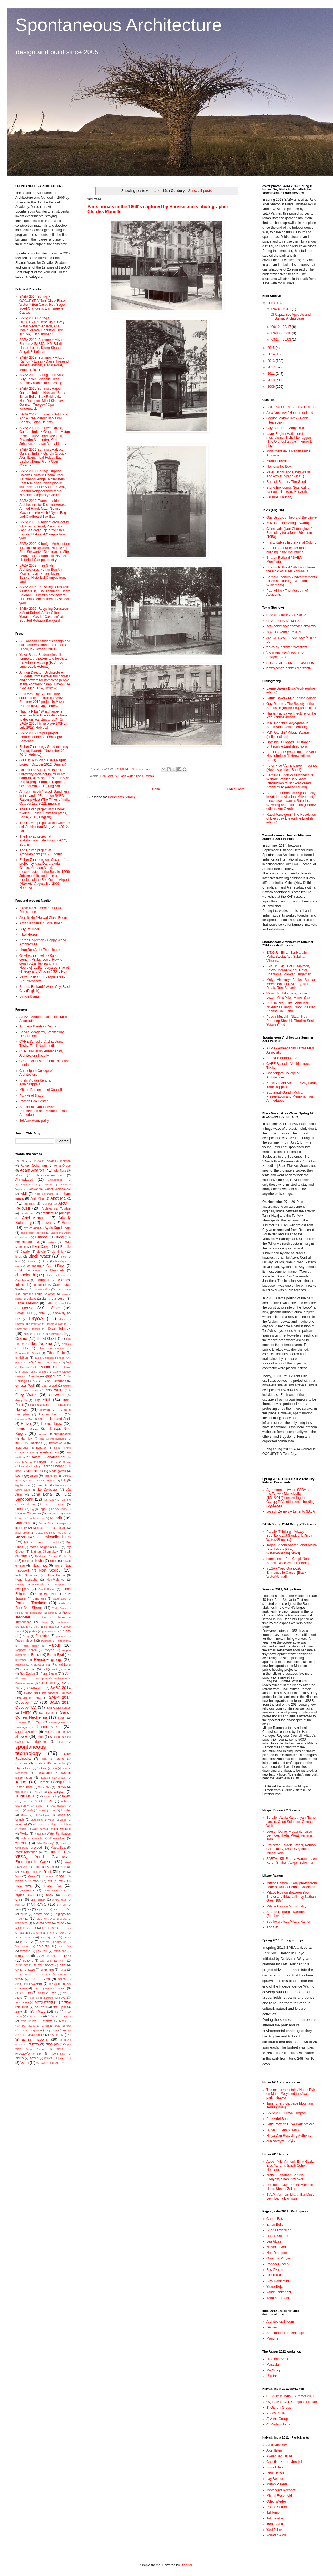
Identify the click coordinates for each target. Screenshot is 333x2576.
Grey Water (26, 1394)
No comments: (142, 769)
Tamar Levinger (51, 1782)
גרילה (50, 1932)
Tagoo (20, 1782)
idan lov (26, 1438)
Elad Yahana (40, 1343)
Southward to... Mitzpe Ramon (288, 1922)
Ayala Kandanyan (58, 1228)
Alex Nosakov (276, 2445)
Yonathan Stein (43, 1866)
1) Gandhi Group (278, 2407)
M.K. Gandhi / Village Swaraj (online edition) (287, 734)
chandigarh (25, 1275)
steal (44, 1758)
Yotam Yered (29, 1871)
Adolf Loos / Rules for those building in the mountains (286, 550)
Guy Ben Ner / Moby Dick (285, 428)
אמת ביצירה (59, 1899)
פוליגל (51, 2016)
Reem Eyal (55, 1655)
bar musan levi (27, 1242)
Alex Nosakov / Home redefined (289, 413)
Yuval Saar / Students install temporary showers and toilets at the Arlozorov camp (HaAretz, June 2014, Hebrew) (43, 661)
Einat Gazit (46, 1338)
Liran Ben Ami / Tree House (39, 950)
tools (63, 1801)
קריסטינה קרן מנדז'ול (31, 2039)
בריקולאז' (21, 1918)
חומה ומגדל (22, 1946)
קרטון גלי (56, 2035)
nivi (57, 1565)
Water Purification (59, 1833)
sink (41, 1737)
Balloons (24, 1237)
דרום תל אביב (24, 1937)
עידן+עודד (59, 2007)
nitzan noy (39, 1565)
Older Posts (235, 789)
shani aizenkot (26, 1732)
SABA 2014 (60, 1687)
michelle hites (57, 1537)
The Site (272, 1927)
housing (42, 1433)
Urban (61, 1815)
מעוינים (53, 1983)
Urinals (149, 775)
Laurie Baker (23, 1489)
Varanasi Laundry (279, 497)
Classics (61, 1275)
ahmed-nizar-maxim (49, 1175)
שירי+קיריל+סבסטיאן (28, 2053)
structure (21, 1763)
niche (53, 1560)
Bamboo (41, 1237)
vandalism (37, 1819)
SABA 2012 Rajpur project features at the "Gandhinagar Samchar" (40, 737)
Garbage (21, 1381)
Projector (42, 1636)
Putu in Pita (63, 1640)
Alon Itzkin (274, 2450)
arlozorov (48, 1223)
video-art (21, 1824)
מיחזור (19, 1979)
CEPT (37, 1270)
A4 (39, 1160)
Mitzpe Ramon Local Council (40, 1090)
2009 (272, 387)
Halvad (61, 1404)
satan (61, 1717)
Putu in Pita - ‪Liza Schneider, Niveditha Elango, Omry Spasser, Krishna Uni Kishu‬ (291, 1007)
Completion (22, 1280)
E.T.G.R (39, 1333)
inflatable (36, 1443)
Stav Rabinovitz (277, 2281)
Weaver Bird (57, 1838)
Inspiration (22, 1447)
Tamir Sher (44, 1787)
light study (50, 1499)
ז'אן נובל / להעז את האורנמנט (286, 615)
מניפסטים (35, 1984)
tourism (39, 1805)
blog (63, 1256)
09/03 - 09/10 (281, 333)
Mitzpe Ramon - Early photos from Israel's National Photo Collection (291, 1885)
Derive (28, 1308)
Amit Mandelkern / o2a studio (40, 923)
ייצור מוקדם (60, 1951)
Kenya (67, 1461)
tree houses (58, 1805)
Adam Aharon (32, 1170)
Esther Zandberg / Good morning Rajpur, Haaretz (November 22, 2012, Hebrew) (43, 751)
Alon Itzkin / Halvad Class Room (43, 918)
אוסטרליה (46, 1876)
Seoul (37, 1722)
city (48, 1275)
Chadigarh (57, 1270)
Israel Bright (26, 1452)
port (36, 1626)
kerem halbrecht (29, 1466)
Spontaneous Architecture (118, 25)
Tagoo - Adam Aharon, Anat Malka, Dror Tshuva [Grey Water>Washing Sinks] (292, 1549)
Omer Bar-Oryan (278, 2258)
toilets (66, 1796)
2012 (272, 367)
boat (18, 1261)
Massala (38, 1527)
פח (34, 2020)
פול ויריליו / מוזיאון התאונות (284, 632)
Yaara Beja (58, 1847)
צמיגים (23, 2030)
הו (21, 1942)
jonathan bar (56, 1457)
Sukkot (42, 1768)
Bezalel (25, 1251)
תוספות (34, 2058)
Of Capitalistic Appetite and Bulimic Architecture (291, 316)
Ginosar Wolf (25, 1386)
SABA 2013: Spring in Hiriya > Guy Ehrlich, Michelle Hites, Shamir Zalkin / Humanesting (41, 379)
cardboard (34, 1265)
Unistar (66, 1810)
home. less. (51, 1423)
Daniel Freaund (27, 1303)
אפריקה (61, 1904)
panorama (39, 1598)
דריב (43, 1937)
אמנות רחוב (38, 1899)
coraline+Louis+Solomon (39, 1293)
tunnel (42, 1810)
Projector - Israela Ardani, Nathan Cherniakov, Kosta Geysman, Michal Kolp (291, 1849)
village (53, 1824)
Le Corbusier (48, 1489)
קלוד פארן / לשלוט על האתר (286, 647)
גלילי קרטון (35, 1932)
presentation (49, 1631)
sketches (41, 1741)
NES (67, 1556)
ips (55, 1447)
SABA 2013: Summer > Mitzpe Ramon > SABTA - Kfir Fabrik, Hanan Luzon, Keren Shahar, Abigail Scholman (41, 346)
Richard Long (61, 1664)
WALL (24, 1833)
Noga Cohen (56, 1575)
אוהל (18, 1876)
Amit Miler (37, 1198)
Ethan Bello (56, 1353)
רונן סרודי (52, 2044)
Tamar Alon (274, 2524)
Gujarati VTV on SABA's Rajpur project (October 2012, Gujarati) (42, 762)
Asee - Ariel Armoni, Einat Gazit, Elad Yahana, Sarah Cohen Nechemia (290, 2166)
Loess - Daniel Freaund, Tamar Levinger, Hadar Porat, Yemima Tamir (289, 1836)
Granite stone (29, 1390)
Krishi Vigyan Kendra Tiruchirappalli (35, 1082)
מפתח (48, 1988)
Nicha (39, 1561)
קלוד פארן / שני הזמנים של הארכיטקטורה (285, 655)
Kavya (55, 1461)
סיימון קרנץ (22, 2002)
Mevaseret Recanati (281, 2490)
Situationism (58, 1736)
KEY (18, 1471)
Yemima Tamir (54, 1852)
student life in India (50, 1763)
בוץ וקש (42, 1909)
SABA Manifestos (59, 1707)
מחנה (62, 1969)
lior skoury (28, 1504)
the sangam (56, 1792)
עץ (56, 2011)
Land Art (43, 1485)
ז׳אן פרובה (61, 1942)
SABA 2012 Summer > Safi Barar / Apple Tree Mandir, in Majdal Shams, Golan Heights (44, 418)
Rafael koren (30, 1645)
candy (18, 1265)
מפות (36, 1988)
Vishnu (67, 1824)
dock (62, 1319)
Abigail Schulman (34, 1165)
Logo (42, 1509)
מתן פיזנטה (23, 1993)
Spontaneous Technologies (286, 2333)
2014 (272, 354)
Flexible (24, 1367)
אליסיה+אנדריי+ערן (54, 1890)
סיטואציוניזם (46, 1997)
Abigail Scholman (59, 1160)
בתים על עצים (42, 1923)
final (68, 1362)
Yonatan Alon (276, 2535)
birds (18, 1256)
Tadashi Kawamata (53, 1777)
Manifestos (23, 1523)
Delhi (49, 1303)
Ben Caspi (41, 1246)
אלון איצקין (52, 1886)
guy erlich (42, 1399)
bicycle (41, 1251)
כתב (42, 1960)
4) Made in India (278, 2424)
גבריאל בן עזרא (25, 1927)
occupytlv (22, 1589)
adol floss (60, 1170)
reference (21, 1659)
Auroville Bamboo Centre (37, 1026)
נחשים (41, 1993)
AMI (24, 1194)
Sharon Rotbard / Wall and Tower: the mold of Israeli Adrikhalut (291, 569)
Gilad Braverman (55, 1381)
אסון (17, 1904)
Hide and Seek (59, 1419)
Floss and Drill (46, 1367)
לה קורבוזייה (58, 1960)
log (32, 1509)
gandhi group (55, 1376)
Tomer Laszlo (43, 1801)
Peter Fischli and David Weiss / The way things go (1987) (289, 474)
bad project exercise (33, 1232)
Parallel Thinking (30, 1603)
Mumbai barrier (277, 461)
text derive (21, 1791)
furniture (43, 1371)
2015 (272, 348)
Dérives (272, 2327)
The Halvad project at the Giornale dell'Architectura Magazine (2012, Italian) (44, 827)
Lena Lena (41, 1494)
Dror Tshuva (59, 1328)
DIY (17, 1319)
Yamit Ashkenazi (26, 1852)
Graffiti (67, 1385)
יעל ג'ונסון (22, 1956)
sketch (19, 1741)
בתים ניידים (21, 1923)
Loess (19, 1509)
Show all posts (200, 190)
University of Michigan (35, 1815)
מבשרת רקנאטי (25, 1969)
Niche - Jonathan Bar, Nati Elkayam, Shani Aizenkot (285, 2177)
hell (40, 1418)
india (18, 1443)
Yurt (47, 1871)
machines (52, 1513)
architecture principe (56, 1213)
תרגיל (24, 2063)
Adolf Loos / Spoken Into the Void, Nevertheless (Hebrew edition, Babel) (291, 756)
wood (38, 1848)
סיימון (62, 1997)
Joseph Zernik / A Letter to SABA (290, 1511)
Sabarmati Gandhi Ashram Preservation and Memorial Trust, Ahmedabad (44, 1111)
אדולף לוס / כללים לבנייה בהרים (288, 668)
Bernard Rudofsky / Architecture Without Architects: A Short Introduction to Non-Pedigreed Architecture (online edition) (289, 781)
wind (63, 1843)
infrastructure (57, 1443)
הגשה (67, 1937)
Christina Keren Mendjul (284, 2462)
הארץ (54, 1937)
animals (29, 1203)
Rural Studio (48, 1673)
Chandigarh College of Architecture (35, 1073)
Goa (43, 1385)
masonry (21, 1527)
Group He (21, 1400)
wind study (21, 1847)
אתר (18, 1909)
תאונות (19, 2058)
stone (60, 1758)
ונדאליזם (45, 1942)
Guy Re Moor (29, 929)
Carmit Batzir (56, 1266)
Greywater (56, 1395)
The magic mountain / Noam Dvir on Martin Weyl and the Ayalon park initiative (290, 2094)
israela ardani (49, 1452)
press (67, 1631)
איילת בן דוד (56, 1881)
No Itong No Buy (278, 466)
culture (31, 1298)
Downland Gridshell (27, 1328)
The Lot (37, 1791)
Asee (66, 1222)
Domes (19, 1323)
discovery (59, 1313)
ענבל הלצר (37, 2011)
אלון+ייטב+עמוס (25, 1890)
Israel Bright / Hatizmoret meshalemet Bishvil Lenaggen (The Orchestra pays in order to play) (289, 440)
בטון (56, 1909)
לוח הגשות (21, 1965)
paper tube (59, 1598)
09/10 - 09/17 (281, 327)
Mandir (56, 1518)
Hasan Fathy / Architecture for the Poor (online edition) (291, 715)
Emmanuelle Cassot (27, 1353)
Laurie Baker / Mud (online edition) (291, 698)
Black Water (126, 775)
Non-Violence (56, 1579)
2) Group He (275, 2413)
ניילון (53, 1993)
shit (47, 1731)
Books (31, 1261)
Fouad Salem (276, 2467)
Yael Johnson (276, 2530)
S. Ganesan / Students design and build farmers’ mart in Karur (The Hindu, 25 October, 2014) (44, 645)
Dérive (54, 1308)
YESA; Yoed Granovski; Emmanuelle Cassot (43, 1859)
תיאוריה (48, 2058)
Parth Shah (59, 1608)
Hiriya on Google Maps (283, 2130)
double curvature (56, 1323)
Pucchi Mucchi (25, 1640)
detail (42, 1313)
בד (29, 1909)
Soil (61, 1741)
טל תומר (43, 1946)
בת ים (63, 1918)
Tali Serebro (275, 2518)
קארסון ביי (51, 2030)
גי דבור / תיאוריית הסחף (282, 621)
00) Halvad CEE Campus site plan (291, 2402)
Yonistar (65, 1866)
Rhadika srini (39, 1664)
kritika (29, 1480)
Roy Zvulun (27, 1673)
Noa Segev (49, 1570)
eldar (25, 1348)
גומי (22, 1932)
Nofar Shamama (27, 1575)
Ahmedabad (24, 1180)
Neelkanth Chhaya (46, 1556)
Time (47, 1796)
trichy (18, 1810)
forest (67, 1367)
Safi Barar (46, 1712)
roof (44, 1669)
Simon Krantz (29, 996)
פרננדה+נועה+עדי (25, 2025)
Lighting (66, 1499)
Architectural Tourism (56, 1208)
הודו (30, 1942)
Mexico (62, 1532)
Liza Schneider (54, 1504)
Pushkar (46, 1640)
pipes (44, 1617)
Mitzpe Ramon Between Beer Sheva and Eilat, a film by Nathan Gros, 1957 (291, 1896)
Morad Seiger (39, 1547)
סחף (31, 1997)
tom (25, 1801)
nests (25, 1560)
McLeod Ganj (44, 1532)
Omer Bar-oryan (46, 1593)
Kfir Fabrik (33, 1471)
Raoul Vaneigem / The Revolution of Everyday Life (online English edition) (291, 819)
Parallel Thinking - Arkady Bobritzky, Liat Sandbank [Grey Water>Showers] (289, 1536)
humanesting (62, 1433)
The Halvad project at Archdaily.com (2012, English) (41, 852)
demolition (65, 1303)
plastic (44, 1622)
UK (53, 1810)
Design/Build (23, 1313)
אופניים (61, 1876)
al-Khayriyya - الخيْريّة (281, 2141)
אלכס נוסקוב (25, 1895)
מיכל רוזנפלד (40, 1979)
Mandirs (272, 2338)
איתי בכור (23, 1886)
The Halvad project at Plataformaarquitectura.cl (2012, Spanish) (43, 840)
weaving (21, 1843)
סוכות (18, 1997)
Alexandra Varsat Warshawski (50, 1189)
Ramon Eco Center (33, 1101)
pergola (52, 1612)
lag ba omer (23, 1485)
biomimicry (59, 1251)
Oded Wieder (276, 2501)
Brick (45, 1261)
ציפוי (68, 2025)
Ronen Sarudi (276, 2507)
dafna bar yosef (53, 1298)
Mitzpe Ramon (34, 1542)
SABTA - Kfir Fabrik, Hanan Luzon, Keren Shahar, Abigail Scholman (292, 1861)
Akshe (48, 1184)
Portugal (49, 1626)
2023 (272, 303)
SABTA (26, 1713)
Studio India (23, 1768)
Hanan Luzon (50, 1414)
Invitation (41, 1447)
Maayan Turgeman (28, 1513)
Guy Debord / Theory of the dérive (291, 517)
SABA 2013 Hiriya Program (286, 2113)
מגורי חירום (47, 1969)
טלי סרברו (64, 1946)
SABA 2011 (47, 1683)
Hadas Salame (40, 1404)
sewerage (21, 1727)
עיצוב (18, 2011)
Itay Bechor (274, 2479)
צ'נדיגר (45, 2025)
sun (54, 1768)
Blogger (186, 2565)
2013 (272, 361)
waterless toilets (31, 1838)
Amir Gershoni (44, 1193)
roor (68, 1669)
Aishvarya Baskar (26, 1184)
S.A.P (66, 1673)
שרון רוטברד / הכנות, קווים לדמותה (290, 662)
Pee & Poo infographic (28, 1612)
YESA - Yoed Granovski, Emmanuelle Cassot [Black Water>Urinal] (286, 1572)
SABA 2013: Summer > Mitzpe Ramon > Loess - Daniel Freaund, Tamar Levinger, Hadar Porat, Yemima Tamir (44, 363)
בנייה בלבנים (42, 1914)
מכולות (62, 1979)
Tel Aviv (61, 1787)
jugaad (41, 1461)
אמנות (49, 1895)
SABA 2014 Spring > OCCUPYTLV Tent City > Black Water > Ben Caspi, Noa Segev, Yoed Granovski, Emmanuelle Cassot (42, 305)
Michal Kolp (24, 1537)
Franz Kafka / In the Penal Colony (291, 542)
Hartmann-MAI (23, 1418)
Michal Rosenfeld (279, 2496)
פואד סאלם (34, 2016)
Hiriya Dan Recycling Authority (288, 2136)
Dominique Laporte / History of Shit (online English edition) (288, 744)
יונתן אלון (41, 1951)
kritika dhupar (47, 1480)
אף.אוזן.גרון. (36, 1904)
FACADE (35, 1362)
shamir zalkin (48, 1727)
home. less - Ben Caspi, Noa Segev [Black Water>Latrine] (287, 1561)
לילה (63, 1965)
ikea (41, 1438)
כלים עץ (27, 1960)
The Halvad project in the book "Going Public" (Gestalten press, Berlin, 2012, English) (43, 813)
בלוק (68, 1909)
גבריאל (61, 1923)
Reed (35, 1655)
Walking (65, 1828)
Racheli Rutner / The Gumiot (287, 482)
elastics (66, 1343)
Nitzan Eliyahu (277, 2247)
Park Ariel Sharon (32, 1096)
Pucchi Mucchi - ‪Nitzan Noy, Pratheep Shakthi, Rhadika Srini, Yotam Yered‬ (290, 1021)
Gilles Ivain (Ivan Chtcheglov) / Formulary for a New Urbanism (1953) (289, 533)
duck (26, 1333)
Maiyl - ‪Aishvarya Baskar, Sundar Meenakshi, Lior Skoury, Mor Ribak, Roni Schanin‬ (290, 984)
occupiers (59, 1584)
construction (42, 1289)
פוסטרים (66, 2016)
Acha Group (62, 1165)
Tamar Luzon (24, 1787)
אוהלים (31, 1876)
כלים (67, 1956)
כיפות (54, 1955)
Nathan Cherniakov (44, 1551)
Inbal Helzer (28, 935)
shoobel (60, 1731)
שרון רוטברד (57, 2053)
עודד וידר (41, 2007)
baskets (51, 1242)
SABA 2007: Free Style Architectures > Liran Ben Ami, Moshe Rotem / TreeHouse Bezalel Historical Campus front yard (42, 573)
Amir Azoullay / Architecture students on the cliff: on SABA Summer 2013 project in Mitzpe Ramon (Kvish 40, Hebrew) (42, 700)
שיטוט (59, 2048)
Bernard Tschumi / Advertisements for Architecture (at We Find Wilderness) (291, 581)
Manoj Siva (46, 1523)
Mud (57, 1547)
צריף (36, 2030)
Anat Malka (60, 1198)
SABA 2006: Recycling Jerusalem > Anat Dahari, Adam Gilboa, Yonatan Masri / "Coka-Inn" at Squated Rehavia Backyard (44, 615)
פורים (23, 2020)
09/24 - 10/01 (281, 309)
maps (62, 1523)
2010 (272, 380)
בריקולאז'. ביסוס (46, 1918)
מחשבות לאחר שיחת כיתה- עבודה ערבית (40, 1974)
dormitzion (35, 1323)
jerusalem (33, 1457)
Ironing (67, 1447)
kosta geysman (26, 1476)
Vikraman (38, 1824)
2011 (272, 374)
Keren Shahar (53, 1466)
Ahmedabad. (55, 1179)
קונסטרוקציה (36, 2034)
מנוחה (19, 1983)
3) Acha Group (277, 2419)
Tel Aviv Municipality (34, 1121)
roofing (56, 1669)
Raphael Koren (26, 1650)
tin (55, 1796)
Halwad (22, 1409)
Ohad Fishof (46, 1589)
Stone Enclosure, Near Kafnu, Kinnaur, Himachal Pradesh (288, 489)
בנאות (23, 1914)
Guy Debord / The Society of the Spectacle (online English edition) (291, 706)
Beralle (65, 1247)
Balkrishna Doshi (61, 1232)
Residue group (47, 1659)
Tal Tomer (273, 2512)
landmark (60, 1485)
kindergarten (57, 1471)
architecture (27, 1213)
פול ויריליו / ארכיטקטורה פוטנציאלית (291, 626)
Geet (35, 1381)
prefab (33, 1631)
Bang (60, 1237)
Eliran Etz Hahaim (51, 1348)
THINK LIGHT (25, 1796)
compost (43, 1280)
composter (40, 1284)
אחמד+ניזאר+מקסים (28, 1881)
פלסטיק (47, 2020)
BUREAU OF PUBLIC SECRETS (291, 407)
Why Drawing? (46, 1843)
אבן (63, 1871)
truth (30, 1810)
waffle (23, 1828)
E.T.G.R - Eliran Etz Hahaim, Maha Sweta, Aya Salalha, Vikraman (287, 957)
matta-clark (58, 1527)
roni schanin (28, 1669)
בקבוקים (61, 1914)
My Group (273, 2370)
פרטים (62, 2020)
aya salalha (31, 1228)
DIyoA (36, 1318)
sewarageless (57, 1722)
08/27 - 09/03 (281, 339)
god (54, 1385)
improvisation (58, 1438)
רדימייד (34, 2044)
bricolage (60, 1261)
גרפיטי (62, 1932)
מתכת (61, 1988)
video (63, 1819)
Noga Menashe (26, 1579)
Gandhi (34, 1376)
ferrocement (53, 1362)
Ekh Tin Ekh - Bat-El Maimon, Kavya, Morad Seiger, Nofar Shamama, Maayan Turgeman (288, 970)
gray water (54, 1390)
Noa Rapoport (276, 2253)
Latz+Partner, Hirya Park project (290, 2124)
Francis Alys (26, 1371)
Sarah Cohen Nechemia (43, 1715)
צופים (57, 2025)
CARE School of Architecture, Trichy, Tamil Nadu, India (41, 1043)
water (38, 1833)
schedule (20, 1722)
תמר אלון (64, 2058)
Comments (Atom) (121, 797)
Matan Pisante (277, 2484)
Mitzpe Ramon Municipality (286, 1906)
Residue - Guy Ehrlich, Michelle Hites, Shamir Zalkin (289, 2187)
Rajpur (54, 1645)
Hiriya (26, 1423)
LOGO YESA (59, 1509)
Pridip (26, 1636)
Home (156, 789)
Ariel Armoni (34, 1218)
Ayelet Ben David (279, 2456)
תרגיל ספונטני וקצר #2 (48, 2062)
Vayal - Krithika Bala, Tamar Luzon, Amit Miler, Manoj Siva (288, 995)
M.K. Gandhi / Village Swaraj (287, 523)
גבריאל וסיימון (50, 1927)
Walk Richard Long (43, 1828)
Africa (18, 1175)
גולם (68, 1927)
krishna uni (50, 1475)
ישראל (40, 1955)
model (55, 1542)
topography (22, 1805)
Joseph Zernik (23, 1461)
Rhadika (20, 1664)
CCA (18, 1270)
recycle (49, 1650)
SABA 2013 (36, 1688)
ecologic (54, 1333)
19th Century (108, 775)
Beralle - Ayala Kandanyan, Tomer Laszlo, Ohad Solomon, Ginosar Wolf (291, 1822)
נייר (64, 1993)
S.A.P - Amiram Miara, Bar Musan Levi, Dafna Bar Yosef (291, 2196)
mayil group (22, 1532)
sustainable (44, 1772)
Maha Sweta (36, 1518)
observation (39, 1584)
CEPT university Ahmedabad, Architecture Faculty (41, 1053)
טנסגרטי (25, 1951)
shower (21, 1736)
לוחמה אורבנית (43, 1965)
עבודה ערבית (43, 2002)
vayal (51, 1819)
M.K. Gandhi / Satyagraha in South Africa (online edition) (287, 725)
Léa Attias (273, 2241)
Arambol (47, 1203)
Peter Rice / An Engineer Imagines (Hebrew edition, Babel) (291, 767)
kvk (63, 1480)
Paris (139, 775)
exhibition (21, 1357)
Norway (19, 1584)
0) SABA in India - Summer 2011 (290, 2396)
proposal (61, 1636)
